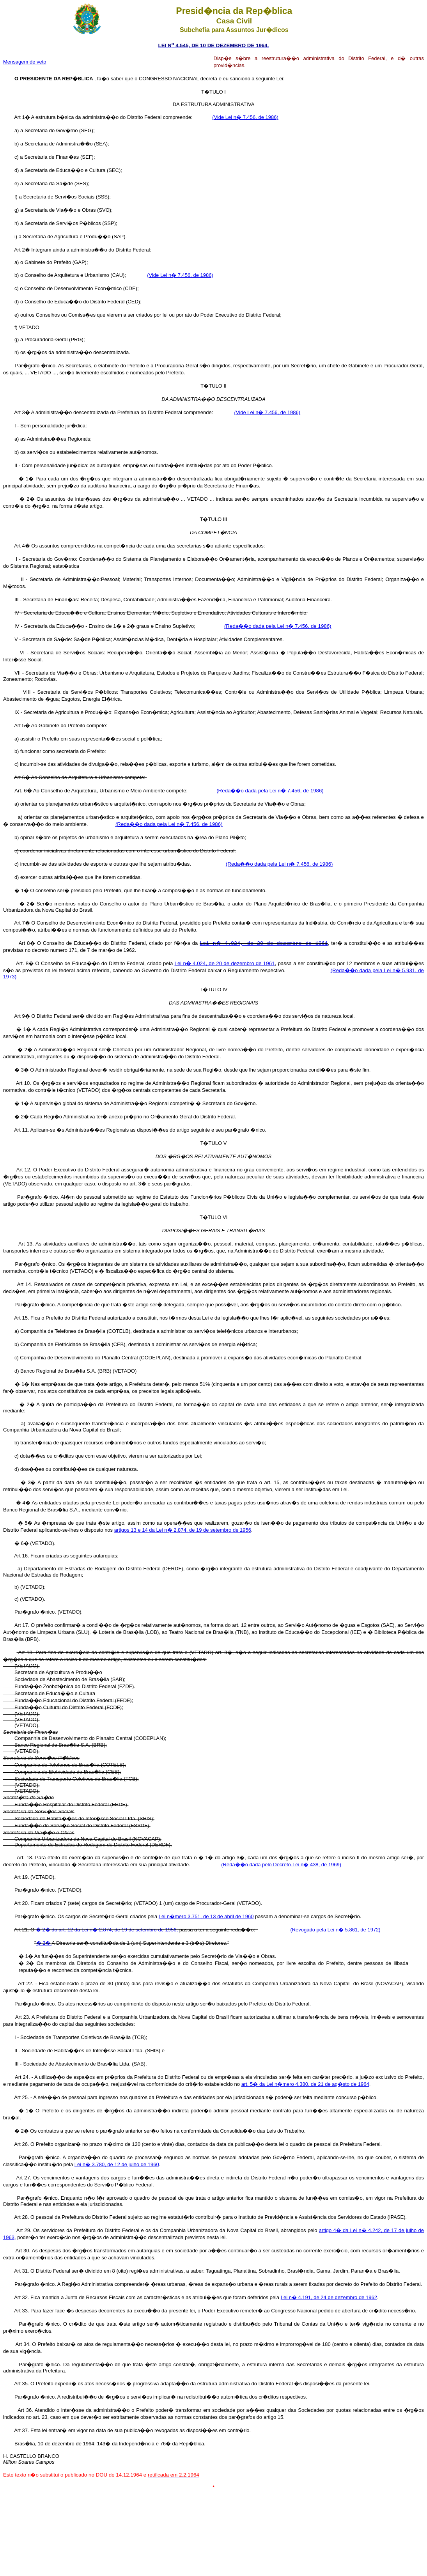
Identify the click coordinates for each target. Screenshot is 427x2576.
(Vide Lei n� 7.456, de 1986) (245, 117)
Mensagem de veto (24, 62)
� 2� (44, 1943)
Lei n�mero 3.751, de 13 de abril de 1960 (206, 1916)
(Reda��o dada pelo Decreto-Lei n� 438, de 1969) (281, 1864)
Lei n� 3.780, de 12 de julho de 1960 (116, 2164)
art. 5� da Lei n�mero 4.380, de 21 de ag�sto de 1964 (305, 2084)
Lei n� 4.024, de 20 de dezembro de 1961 (225, 963)
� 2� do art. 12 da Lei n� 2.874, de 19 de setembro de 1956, (107, 1930)
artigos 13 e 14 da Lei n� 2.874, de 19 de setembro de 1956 (182, 1530)
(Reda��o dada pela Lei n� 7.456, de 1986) (277, 626)
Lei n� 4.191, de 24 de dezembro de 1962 (329, 2297)
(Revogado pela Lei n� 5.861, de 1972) (335, 1930)
